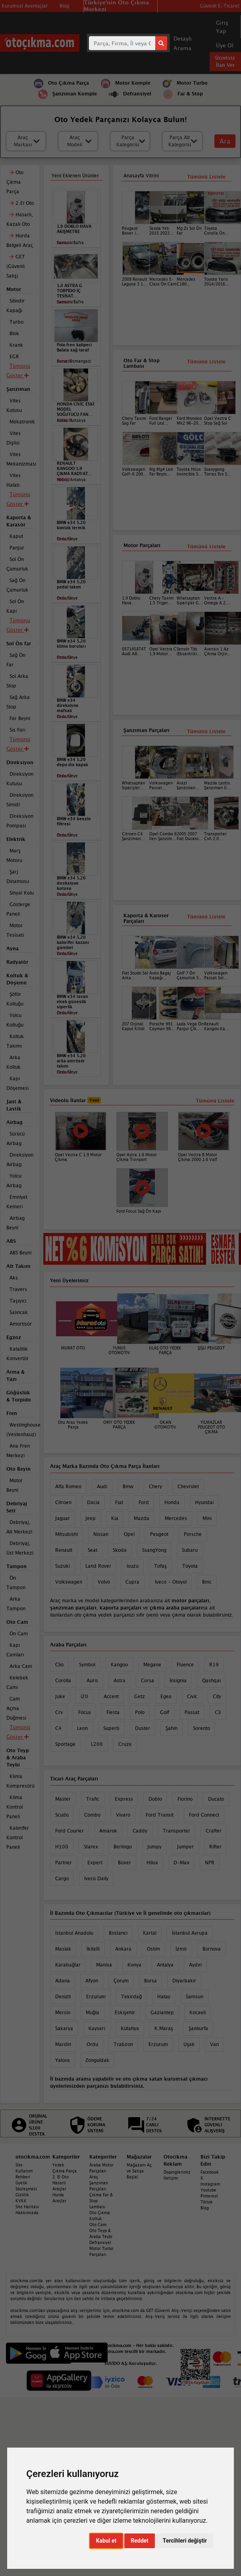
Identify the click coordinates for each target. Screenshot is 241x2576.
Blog (205, 2207)
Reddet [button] (139, 2540)
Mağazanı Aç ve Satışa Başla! (139, 2171)
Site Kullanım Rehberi (24, 2171)
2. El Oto (60, 2176)
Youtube (208, 2190)
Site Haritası (27, 2206)
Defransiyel (100, 2242)
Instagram (210, 2184)
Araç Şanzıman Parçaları (98, 2182)
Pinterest (209, 2196)
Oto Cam (97, 2224)
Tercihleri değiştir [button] (185, 2540)
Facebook (210, 2172)
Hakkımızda (27, 2212)
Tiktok (207, 2201)
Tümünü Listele (206, 731)
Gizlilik (22, 2194)
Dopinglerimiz (177, 2172)
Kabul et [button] (106, 2540)
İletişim (171, 2178)
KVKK (21, 2200)
